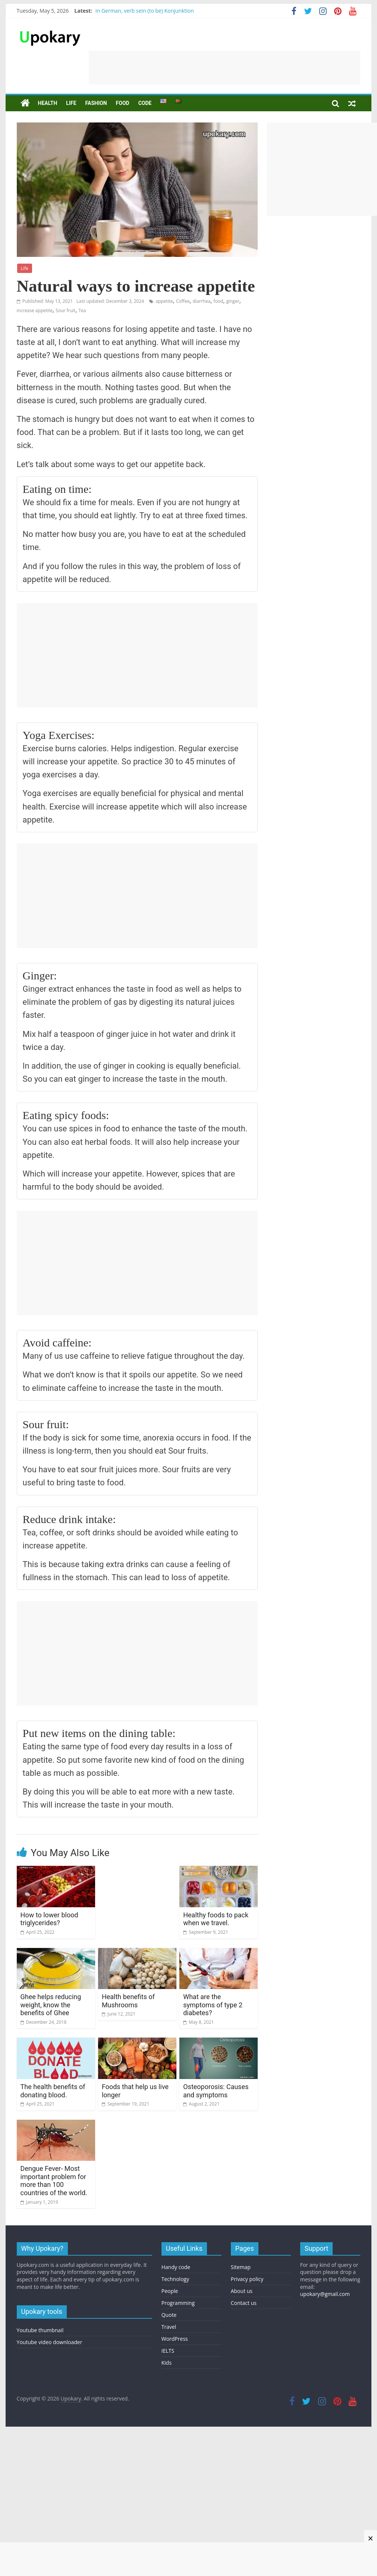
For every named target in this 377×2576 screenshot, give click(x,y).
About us (241, 2290)
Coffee (182, 301)
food (218, 301)
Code (145, 103)
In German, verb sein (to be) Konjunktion (144, 10)
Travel (168, 2326)
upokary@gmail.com (325, 2293)
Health (47, 103)
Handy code (175, 2267)
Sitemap (241, 2267)
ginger (232, 301)
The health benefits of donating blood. (53, 2091)
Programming (178, 2302)
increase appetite (35, 310)
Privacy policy (247, 2279)
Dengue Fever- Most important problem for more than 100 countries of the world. (54, 2181)
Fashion (96, 103)
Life (71, 103)
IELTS (167, 2350)
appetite (164, 301)
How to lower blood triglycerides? (49, 1919)
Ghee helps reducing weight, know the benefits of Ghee (51, 2005)
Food (122, 103)
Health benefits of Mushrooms (128, 2001)
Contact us (244, 2302)
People (169, 2290)
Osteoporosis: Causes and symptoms (215, 2091)
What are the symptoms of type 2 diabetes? (212, 2005)
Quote (169, 2314)
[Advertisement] (224, 67)
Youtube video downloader (49, 2342)
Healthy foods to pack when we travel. (215, 1919)
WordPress (174, 2338)
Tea (82, 310)
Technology (175, 2279)
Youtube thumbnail (40, 2330)
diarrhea (202, 301)
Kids (166, 2362)
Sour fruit (65, 310)
